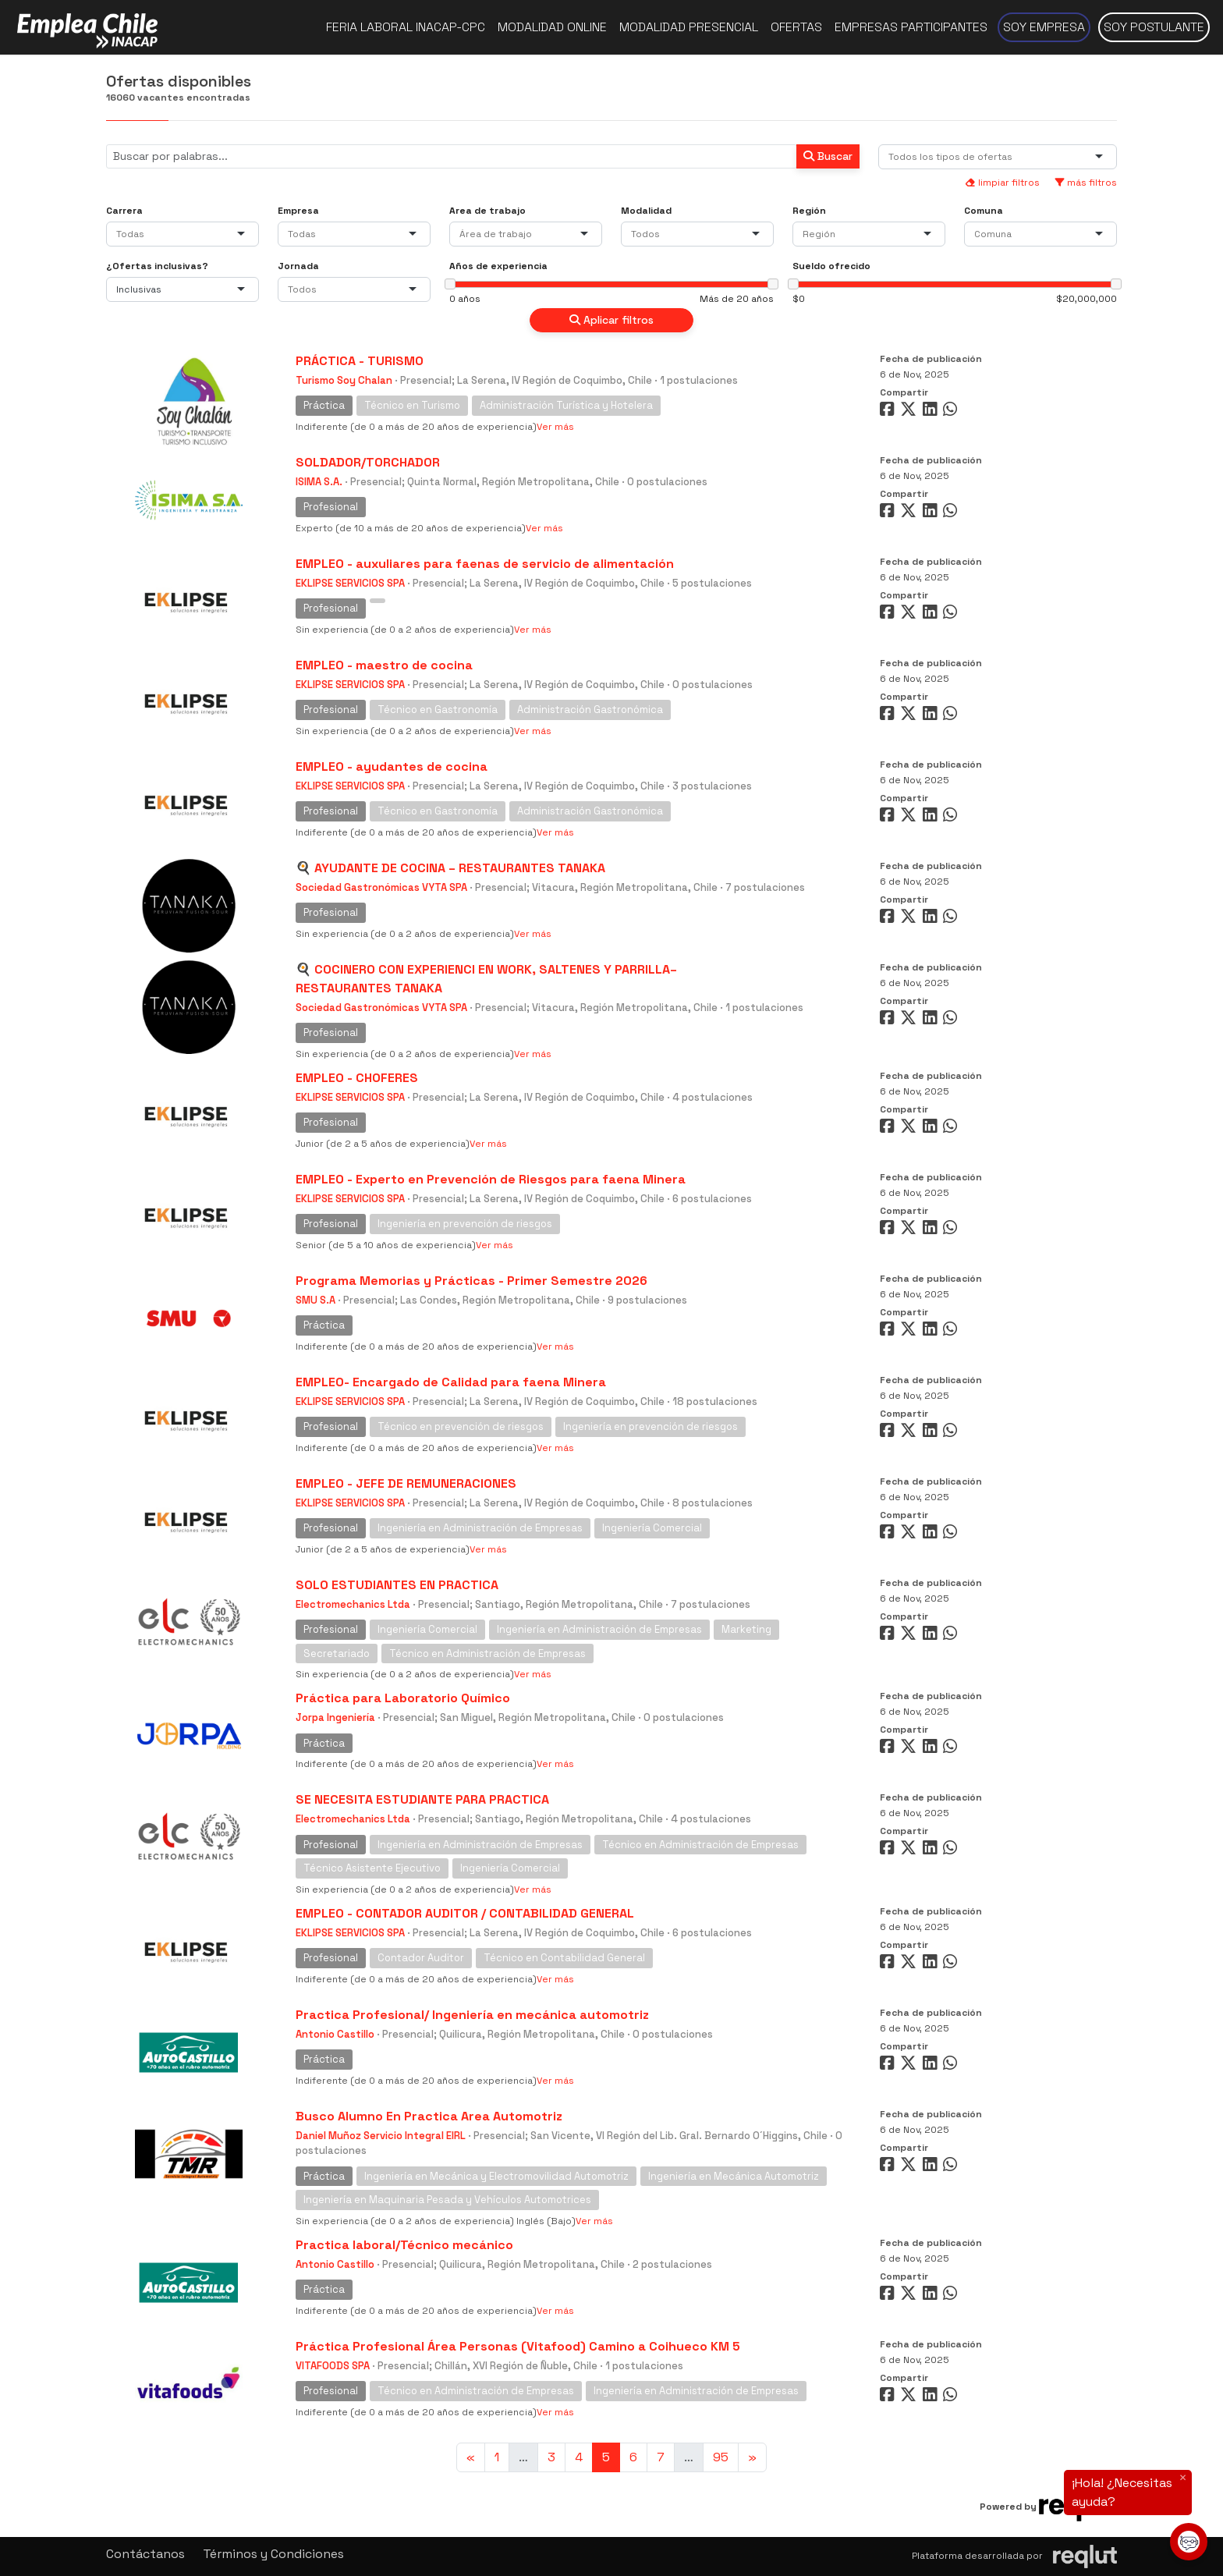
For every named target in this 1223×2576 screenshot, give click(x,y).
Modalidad (646, 210)
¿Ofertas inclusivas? (157, 266)
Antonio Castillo (335, 2034)
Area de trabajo (487, 210)
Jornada (298, 266)
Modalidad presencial (688, 27)
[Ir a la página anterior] (470, 2457)
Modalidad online (552, 27)
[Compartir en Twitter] (910, 412)
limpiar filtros (1002, 182)
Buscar (828, 156)
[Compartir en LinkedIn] (933, 412)
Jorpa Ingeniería (335, 1717)
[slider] (450, 284)
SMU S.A (315, 1300)
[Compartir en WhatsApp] (952, 412)
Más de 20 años (737, 299)
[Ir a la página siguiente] (752, 2457)
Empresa (298, 210)
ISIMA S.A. (319, 481)
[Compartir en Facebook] (889, 412)
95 (720, 2457)
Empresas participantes (911, 27)
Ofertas (796, 27)
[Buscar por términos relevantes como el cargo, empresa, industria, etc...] (451, 156)
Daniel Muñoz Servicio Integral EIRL (381, 2135)
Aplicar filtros (611, 320)
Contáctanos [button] (145, 2554)
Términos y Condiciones (273, 2554)
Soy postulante (1154, 27)
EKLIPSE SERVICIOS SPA (350, 583)
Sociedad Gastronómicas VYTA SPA (381, 887)
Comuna (983, 210)
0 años (464, 299)
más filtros (1086, 182)
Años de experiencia (498, 266)
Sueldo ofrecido (831, 266)
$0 (798, 299)
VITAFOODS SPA (333, 2365)
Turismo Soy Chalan (344, 380)
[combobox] (953, 157)
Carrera (124, 210)
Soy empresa (1044, 27)
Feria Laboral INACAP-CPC (405, 27)
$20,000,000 (1086, 299)
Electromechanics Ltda (353, 1604)
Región (809, 210)
